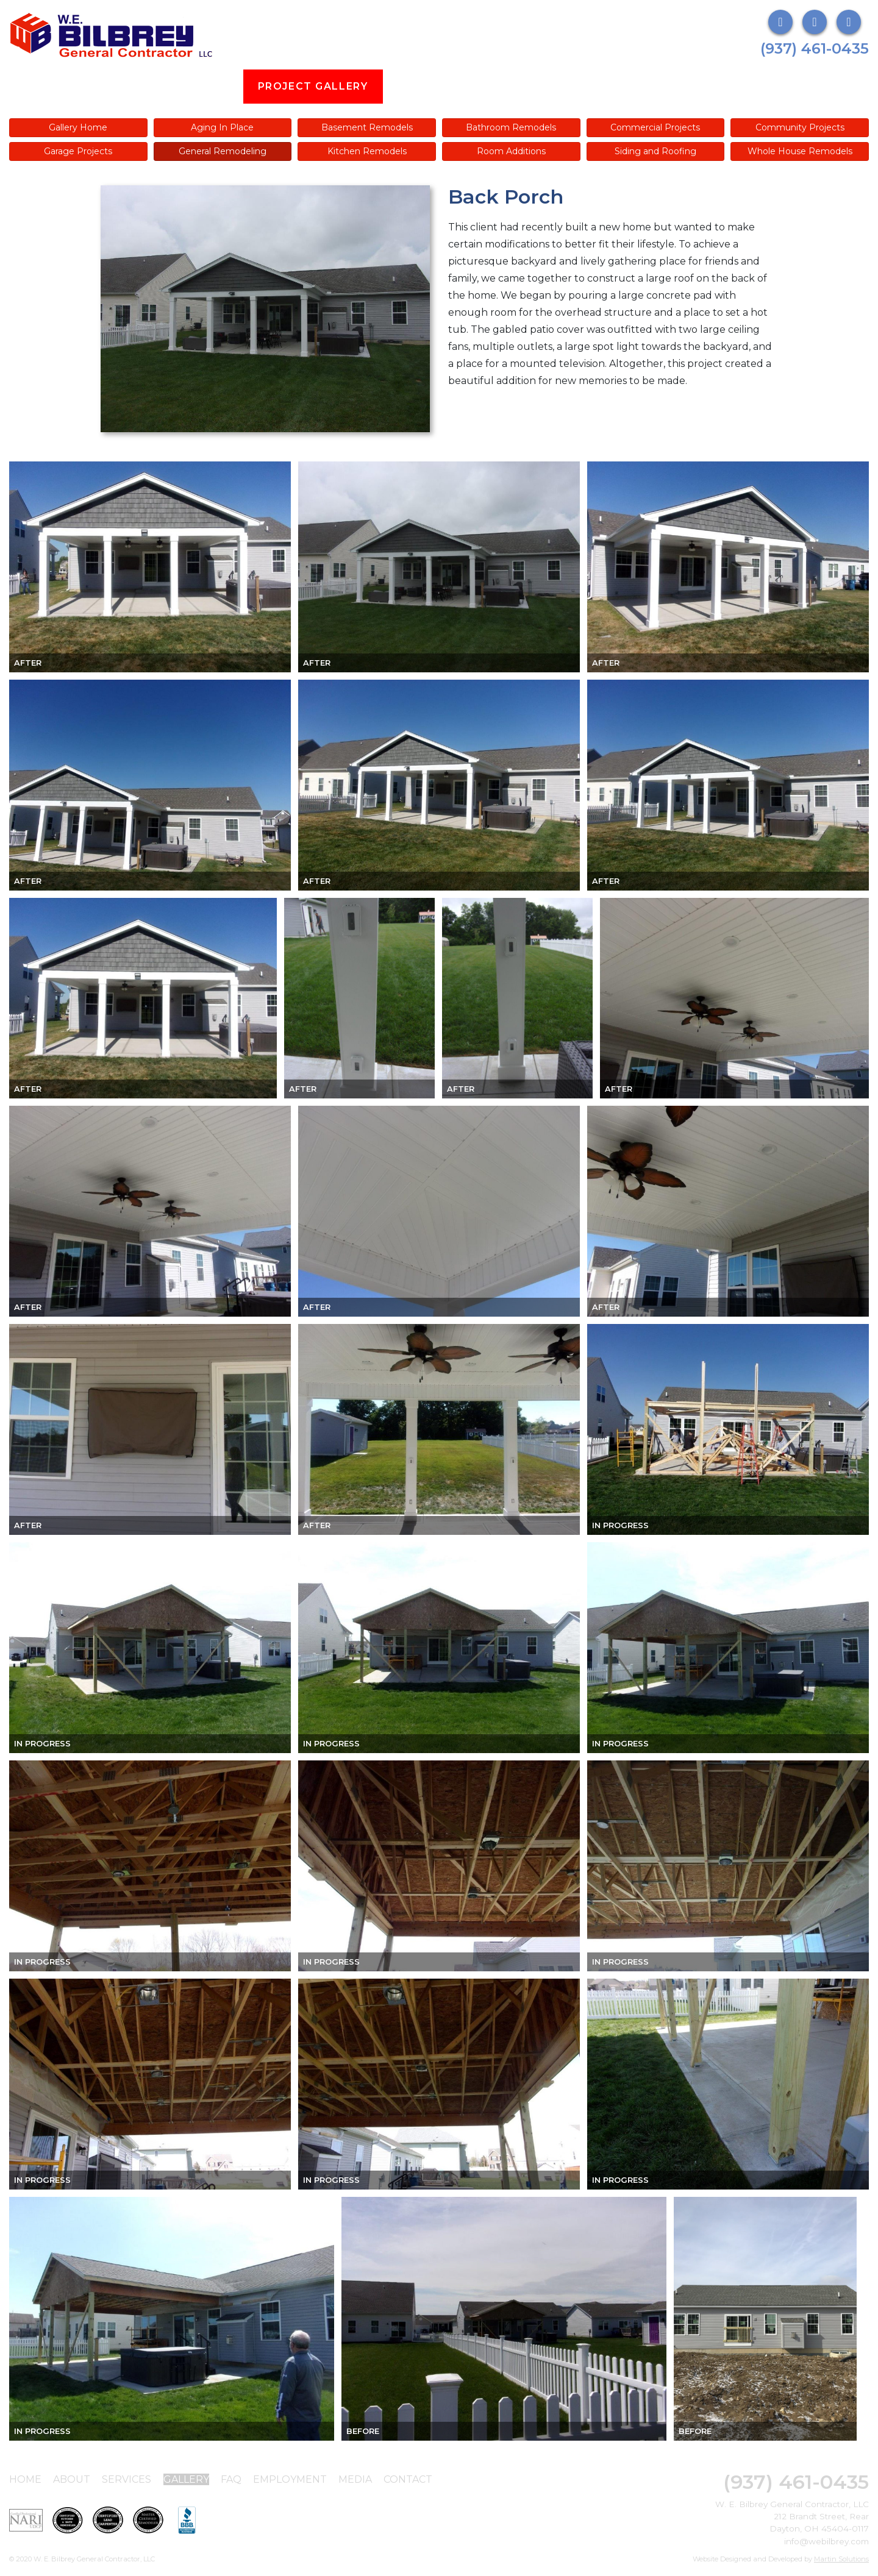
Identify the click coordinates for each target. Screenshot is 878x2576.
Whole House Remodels (800, 151)
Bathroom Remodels (511, 127)
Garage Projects (78, 151)
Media (653, 86)
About (120, 86)
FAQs (476, 86)
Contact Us (740, 86)
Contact (408, 2479)
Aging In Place (222, 127)
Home (25, 2479)
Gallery (186, 2479)
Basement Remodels (367, 127)
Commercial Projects (655, 127)
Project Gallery (313, 86)
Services (200, 86)
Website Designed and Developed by (781, 2559)
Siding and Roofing (655, 151)
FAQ (231, 2479)
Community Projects (799, 127)
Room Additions (511, 151)
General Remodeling (222, 151)
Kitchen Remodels (367, 151)
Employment (562, 86)
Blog (414, 86)
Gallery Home (78, 127)
